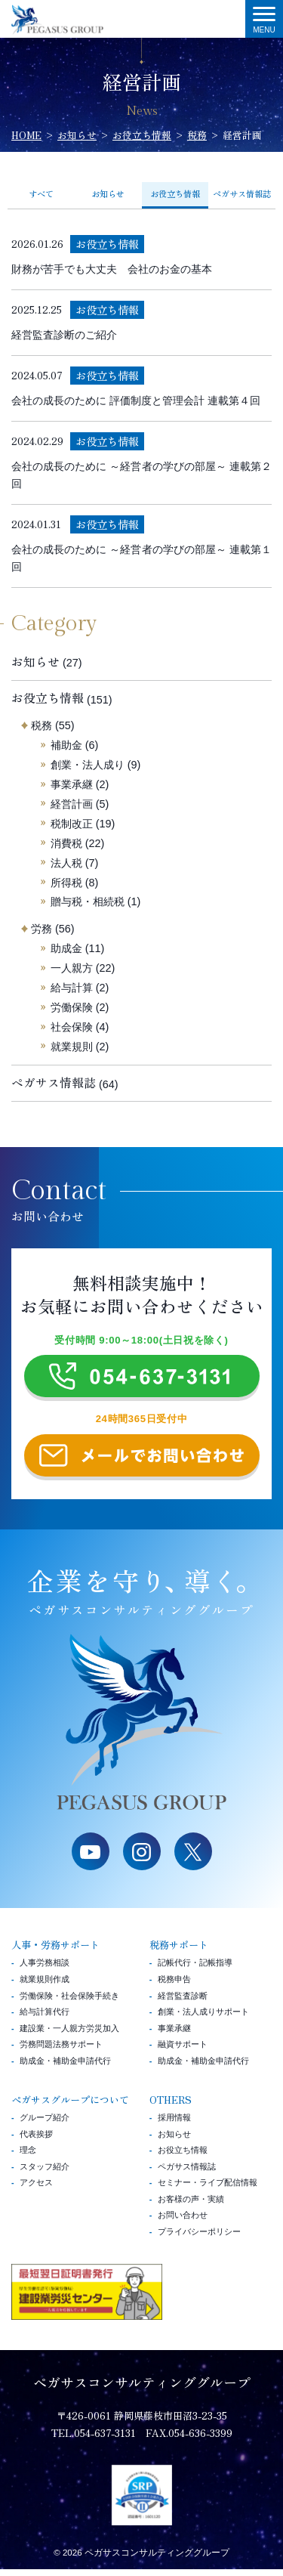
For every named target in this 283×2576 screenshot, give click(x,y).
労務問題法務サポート (61, 2050)
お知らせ (108, 193)
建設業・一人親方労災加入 (69, 2034)
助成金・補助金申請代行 (65, 2066)
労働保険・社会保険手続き (69, 2001)
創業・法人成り (88, 765)
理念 (28, 2156)
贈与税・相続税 (88, 901)
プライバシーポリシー (199, 2238)
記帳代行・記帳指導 (195, 1969)
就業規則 (72, 1047)
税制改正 (72, 824)
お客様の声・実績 (191, 2205)
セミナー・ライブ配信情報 (207, 2189)
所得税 (66, 883)
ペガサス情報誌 (242, 193)
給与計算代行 (44, 2018)
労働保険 (72, 1007)
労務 (41, 929)
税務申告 (174, 1985)
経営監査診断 (183, 2001)
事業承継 (72, 784)
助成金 (66, 948)
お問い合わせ (183, 2221)
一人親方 (72, 968)
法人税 (66, 863)
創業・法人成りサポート (203, 2018)
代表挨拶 (36, 2140)
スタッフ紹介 (44, 2172)
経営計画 (72, 804)
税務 (41, 725)
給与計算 (72, 988)
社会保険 (72, 1027)
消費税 (66, 843)
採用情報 (174, 2124)
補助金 (66, 745)
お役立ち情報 (47, 698)
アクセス (36, 2189)
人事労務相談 (44, 1969)
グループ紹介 (44, 2124)
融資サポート (183, 2050)
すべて (41, 193)
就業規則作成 (44, 1985)
